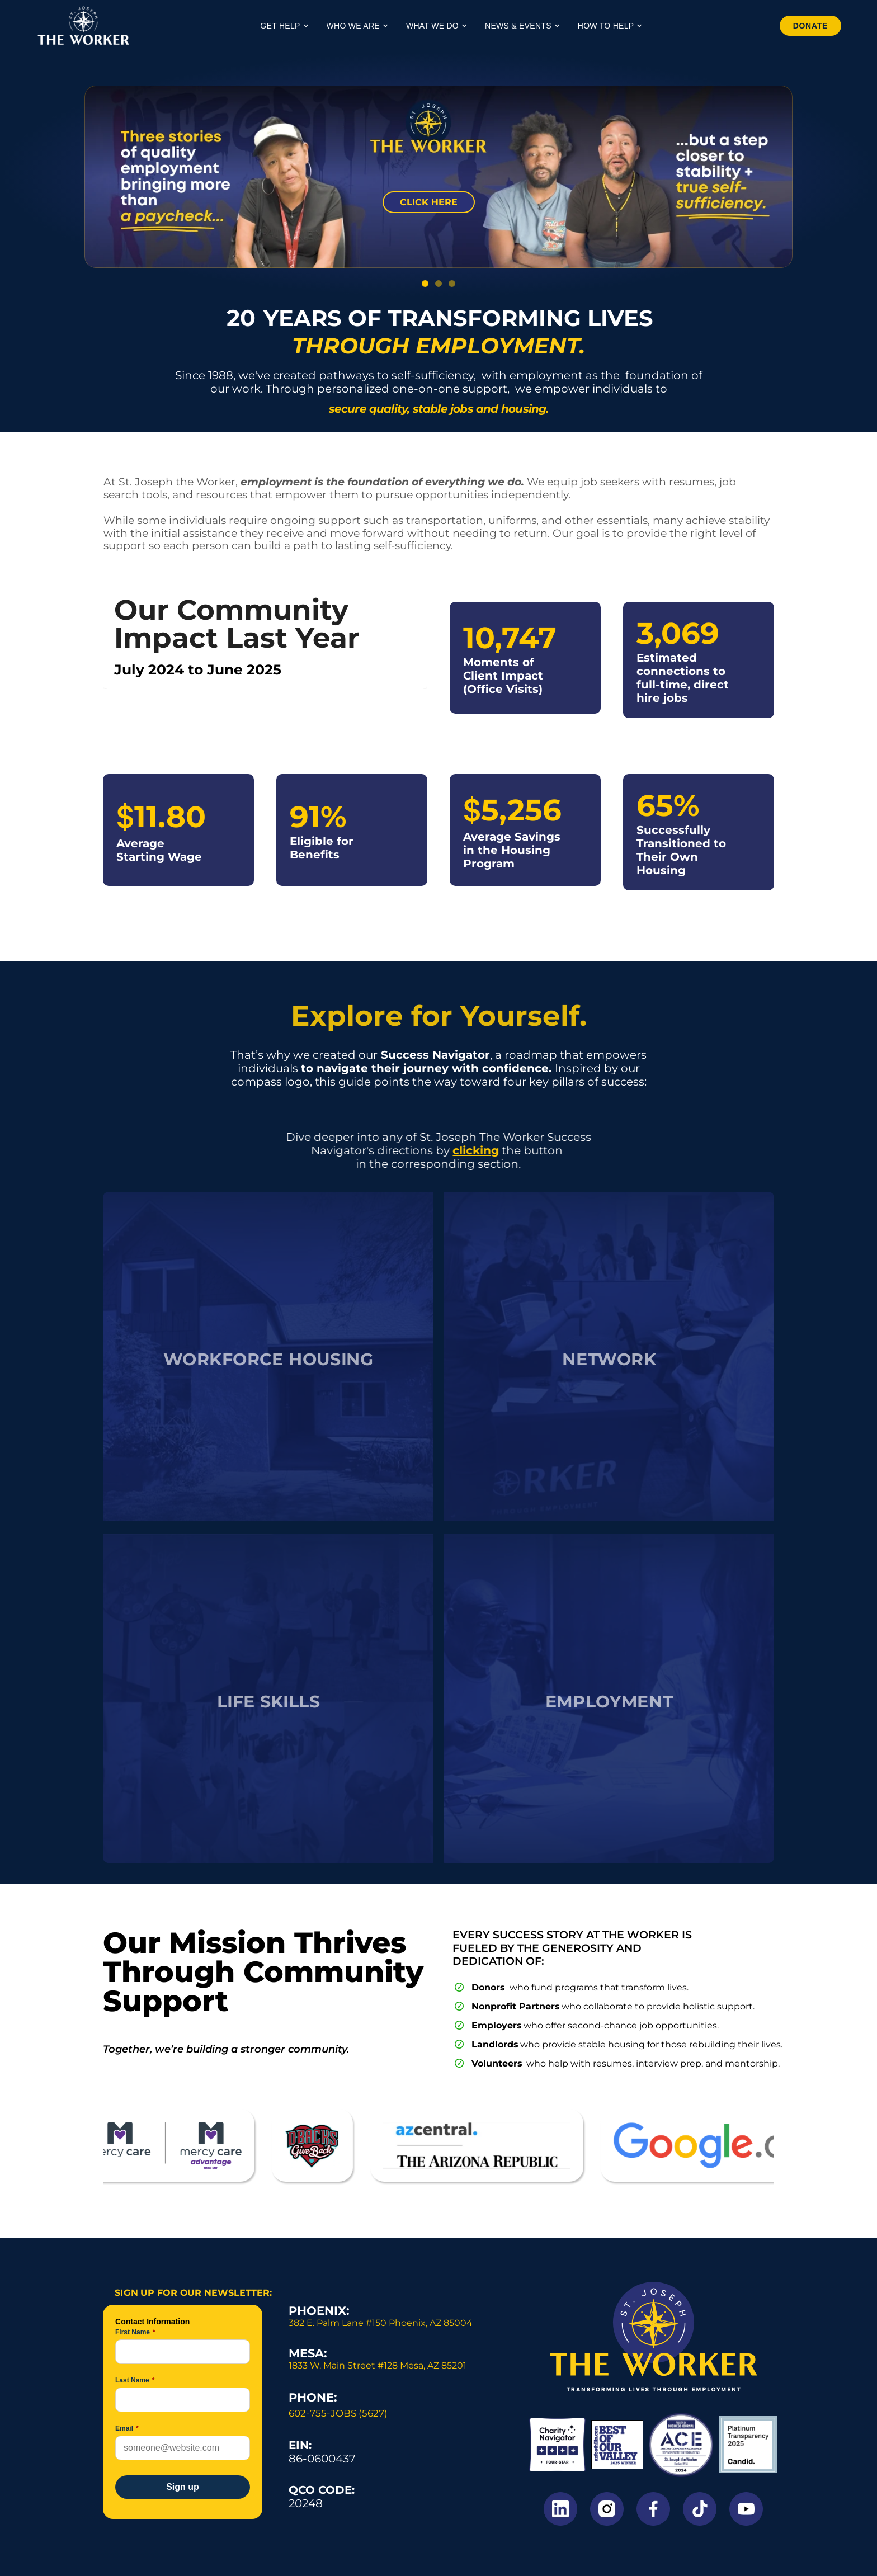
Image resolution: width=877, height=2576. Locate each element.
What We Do (436, 25)
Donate (804, 26)
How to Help (610, 25)
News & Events (522, 25)
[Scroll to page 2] (438, 283)
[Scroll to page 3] (454, 283)
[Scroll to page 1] (422, 283)
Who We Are (357, 25)
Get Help (284, 25)
